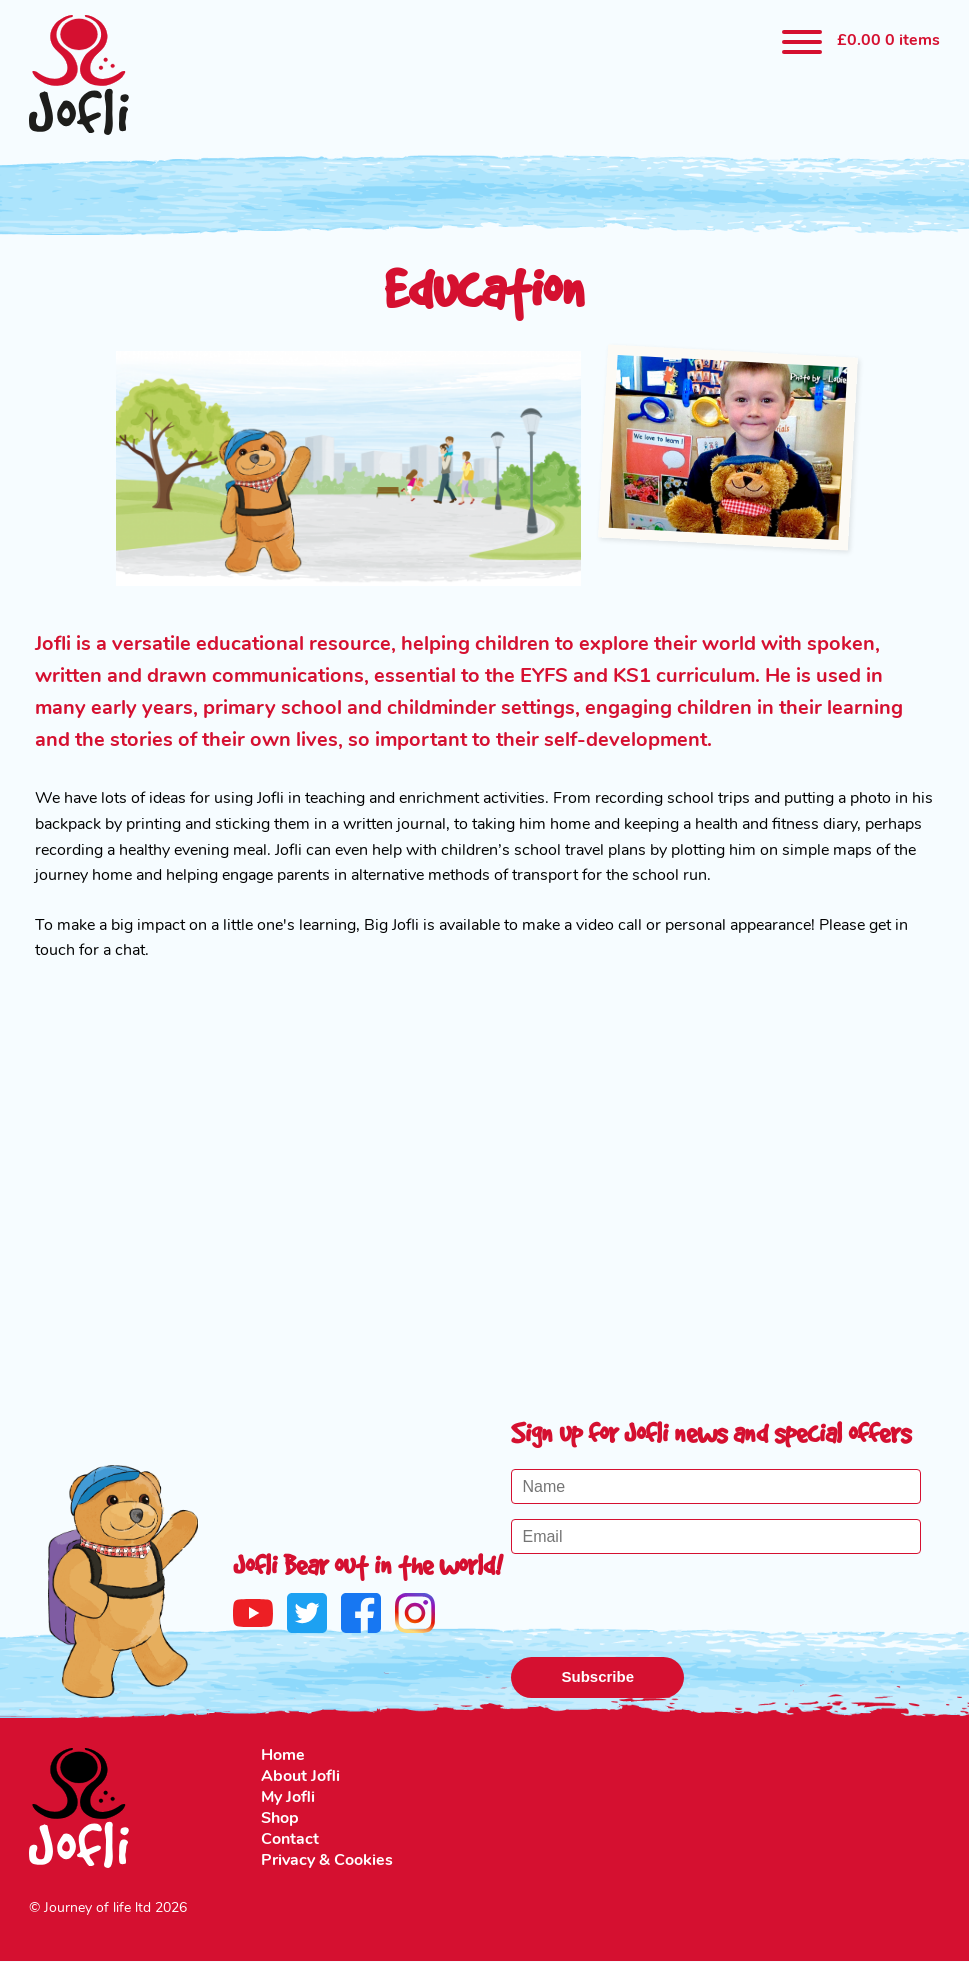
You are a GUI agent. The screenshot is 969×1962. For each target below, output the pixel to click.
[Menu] (802, 43)
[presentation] (663, 1608)
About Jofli (300, 1777)
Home (283, 1756)
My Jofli (288, 1798)
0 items (888, 41)
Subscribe (597, 1676)
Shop (280, 1819)
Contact (290, 1840)
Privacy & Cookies (327, 1861)
